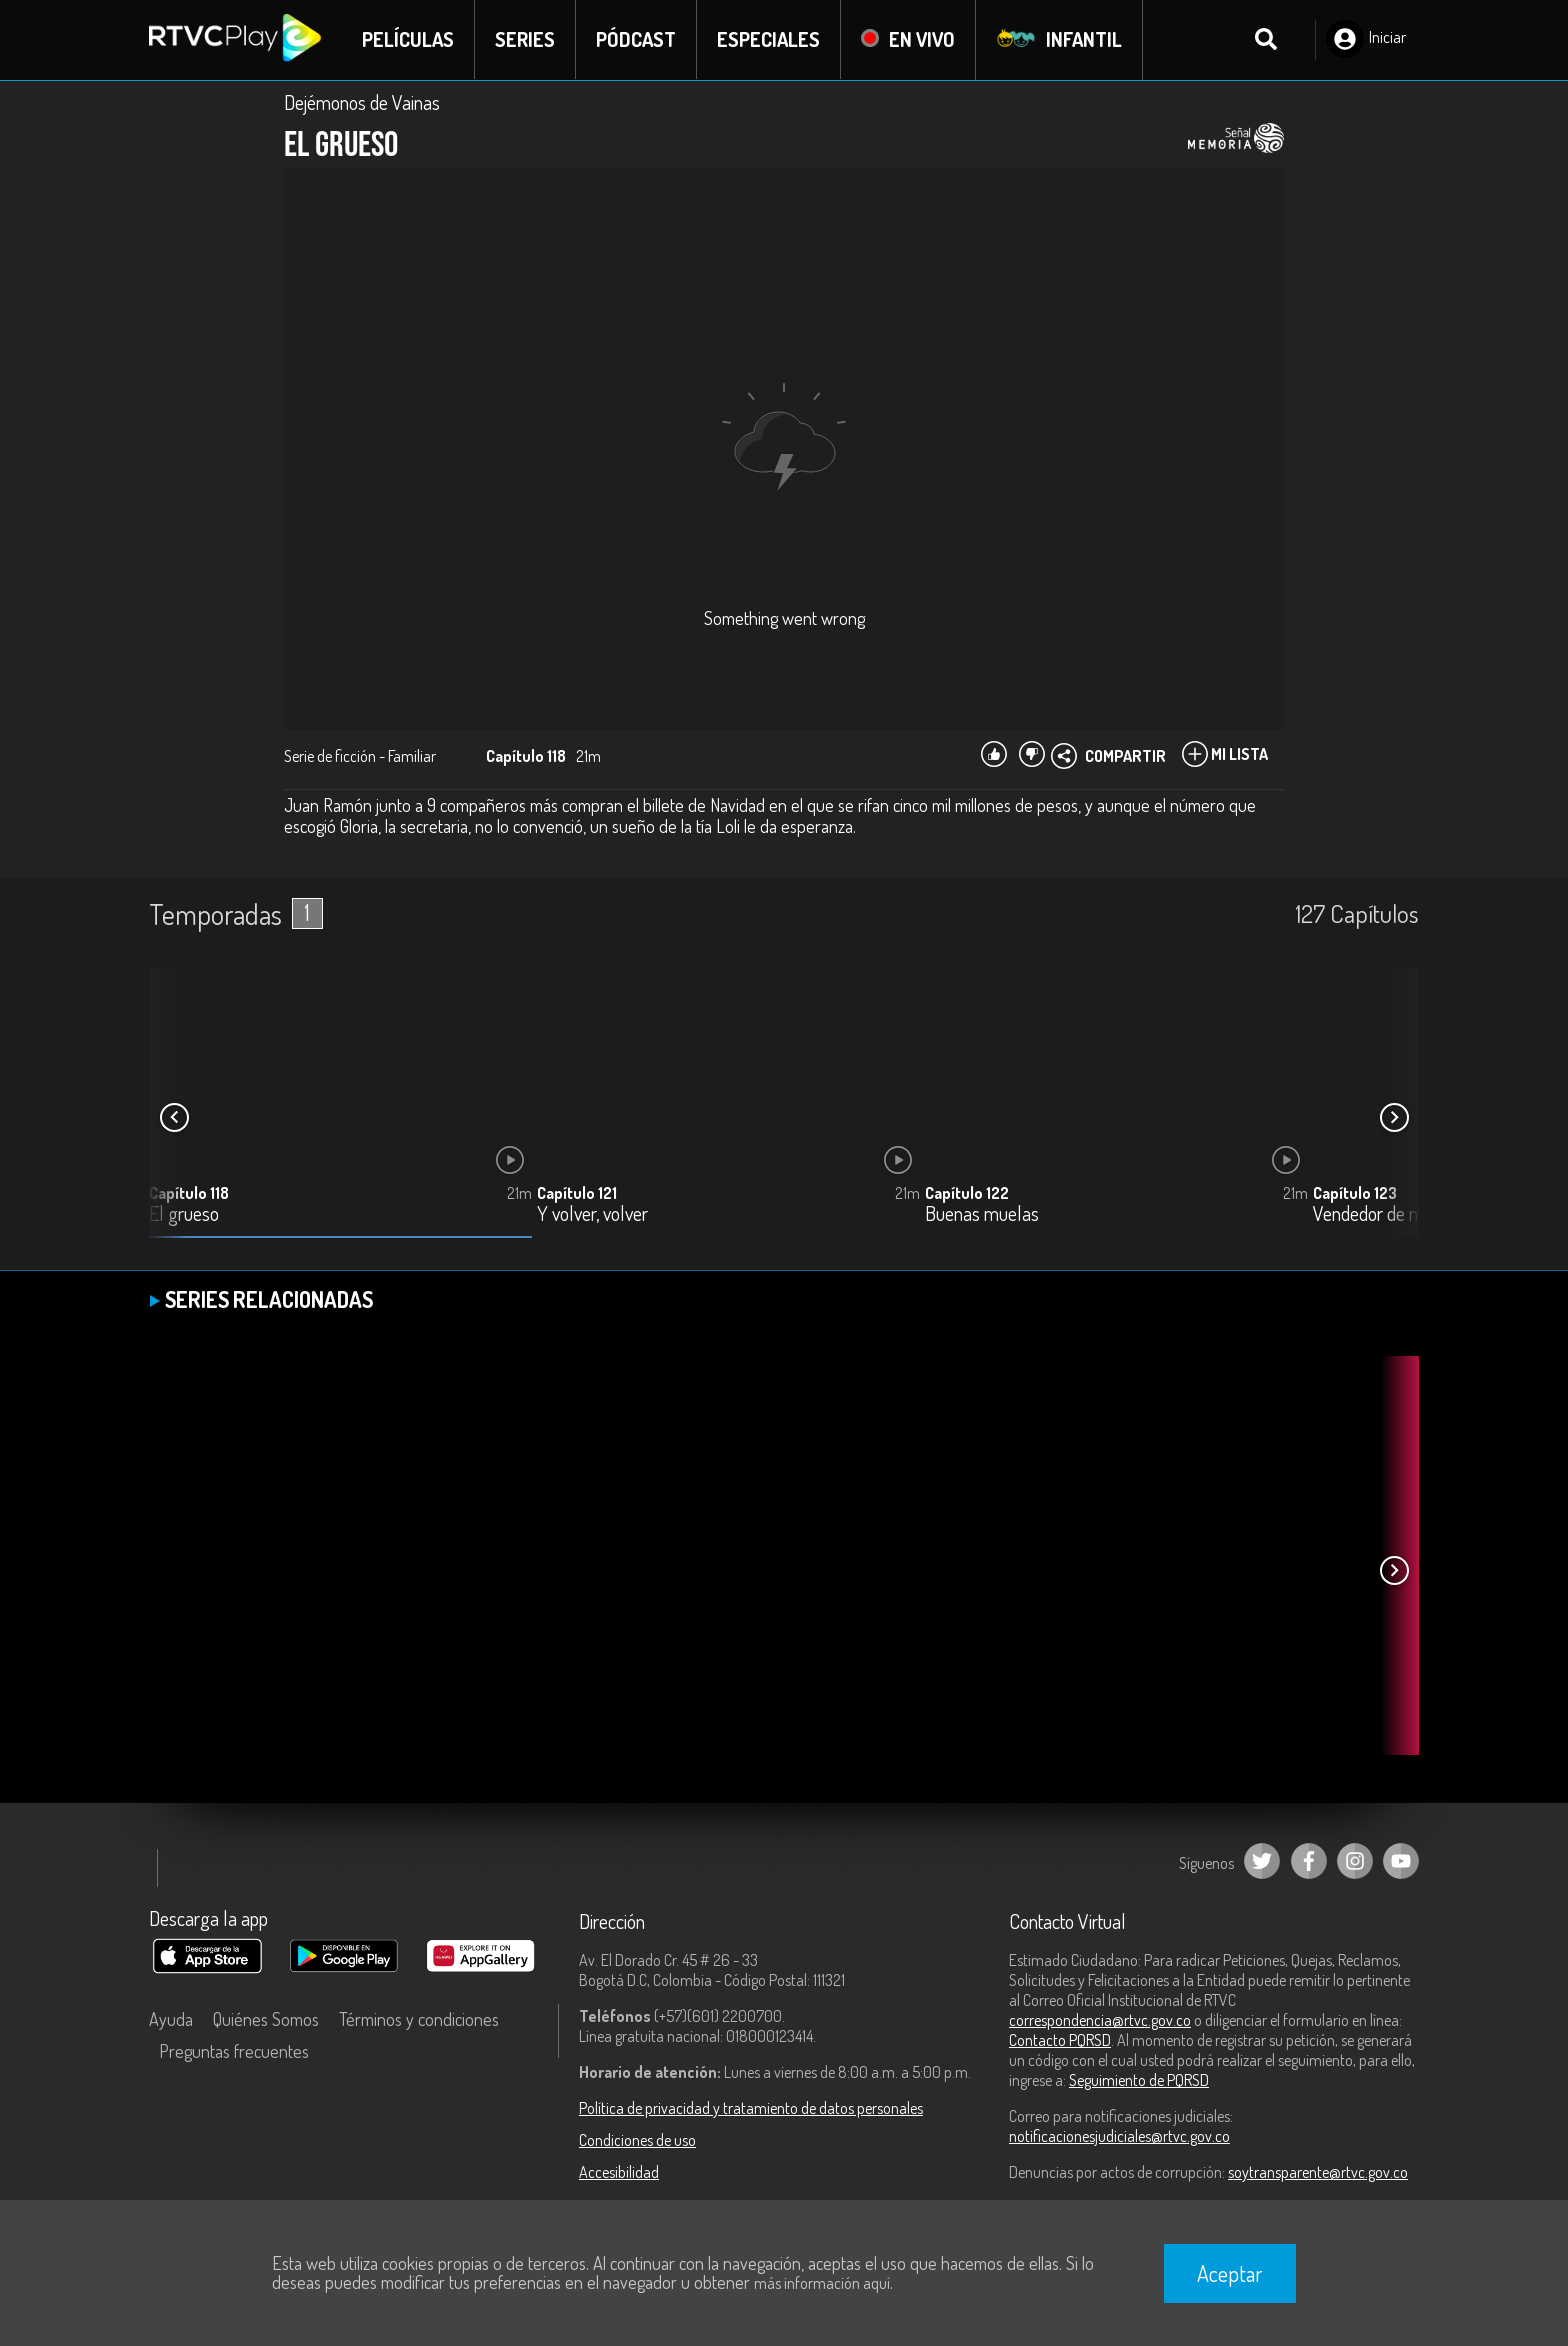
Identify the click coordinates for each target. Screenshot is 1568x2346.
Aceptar (1230, 2273)
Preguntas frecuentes (234, 2051)
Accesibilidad (619, 2172)
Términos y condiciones (419, 2019)
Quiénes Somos (266, 2019)
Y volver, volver (592, 1214)
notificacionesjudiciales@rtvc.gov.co (1119, 2136)
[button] (1394, 1118)
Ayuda (171, 2019)
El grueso (184, 1214)
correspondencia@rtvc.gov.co (1100, 2020)
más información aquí (822, 2283)
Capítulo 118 (189, 1193)
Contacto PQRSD (1060, 2040)
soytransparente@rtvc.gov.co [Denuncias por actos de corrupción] (1318, 2172)
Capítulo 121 (577, 1193)
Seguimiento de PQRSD (1139, 2080)
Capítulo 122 (967, 1193)
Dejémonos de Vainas (362, 102)
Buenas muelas (982, 1214)
